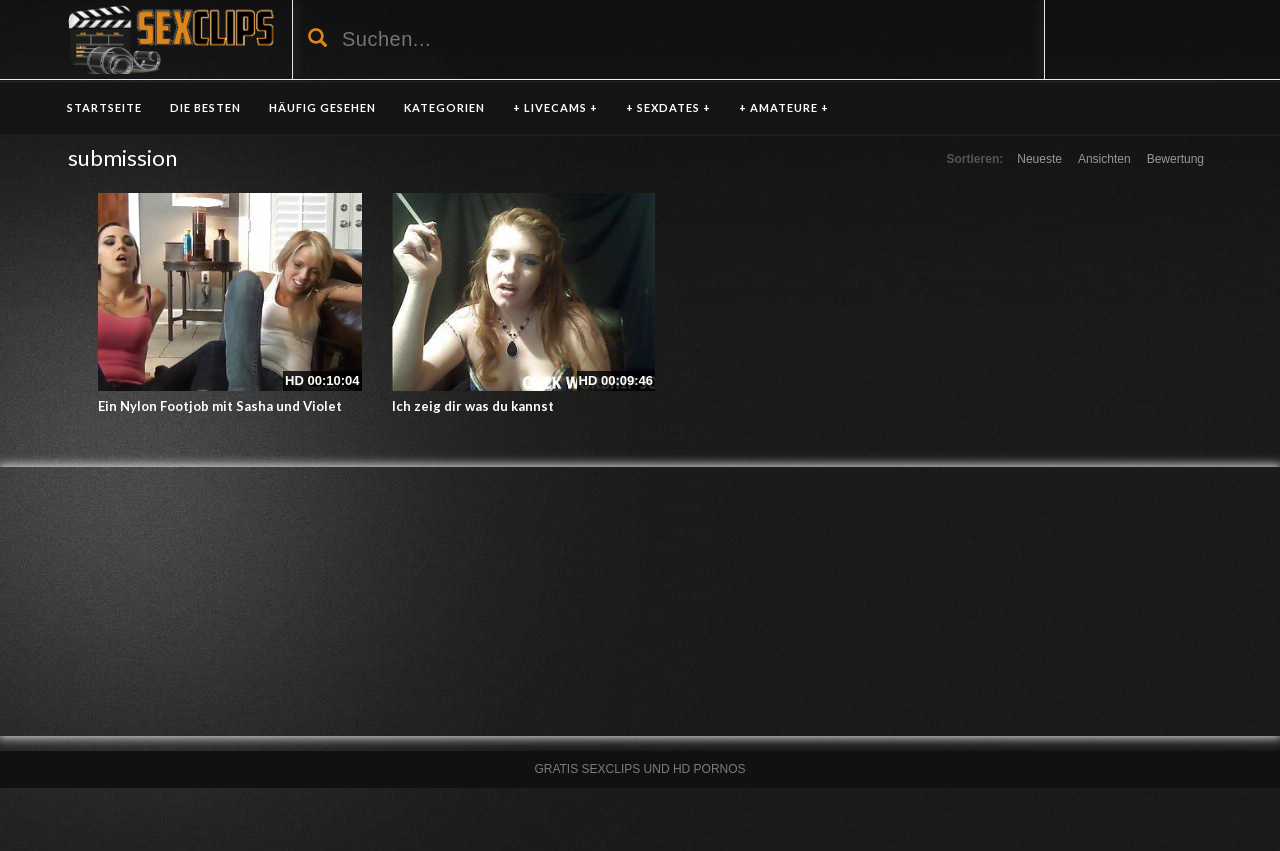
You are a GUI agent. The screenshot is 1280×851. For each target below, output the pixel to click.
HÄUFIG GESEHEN (322, 107)
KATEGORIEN (444, 107)
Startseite (104, 107)
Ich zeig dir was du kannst (473, 406)
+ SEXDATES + (668, 107)
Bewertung (1175, 159)
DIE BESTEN (205, 107)
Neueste (1039, 159)
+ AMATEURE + (784, 107)
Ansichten (1104, 159)
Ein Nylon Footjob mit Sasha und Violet (220, 406)
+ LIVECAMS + (555, 107)
